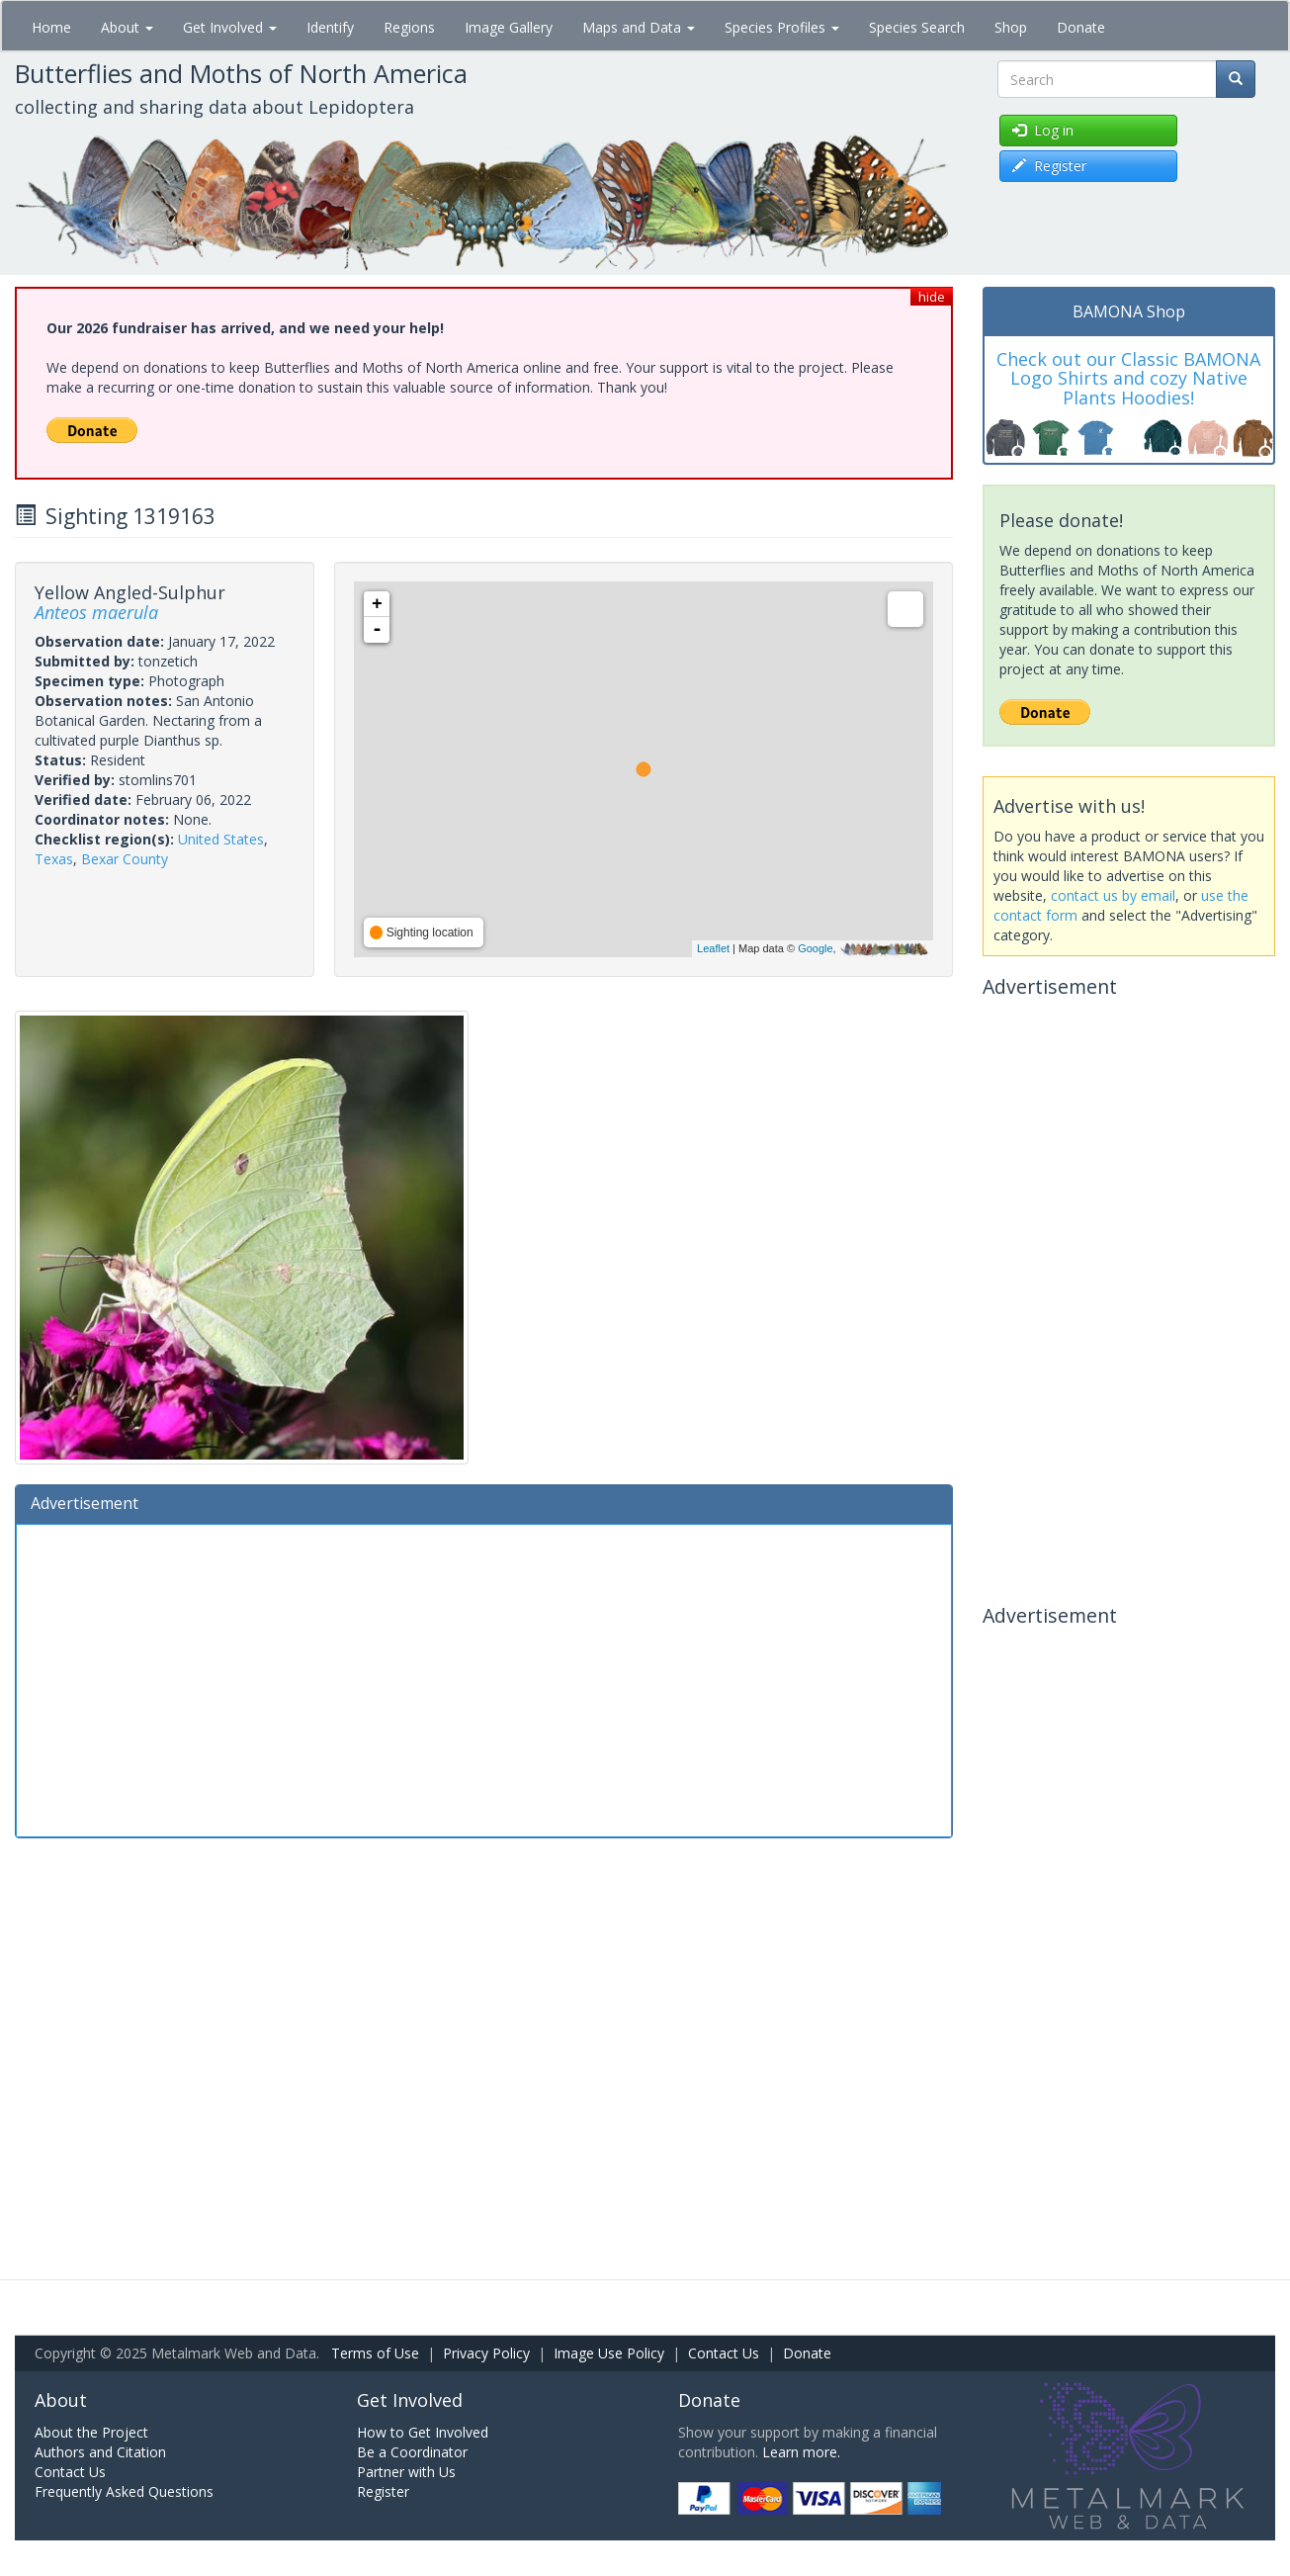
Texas (54, 858)
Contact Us (723, 2353)
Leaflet (713, 948)
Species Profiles (782, 27)
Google (815, 948)
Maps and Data (638, 27)
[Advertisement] (484, 1678)
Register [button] (1049, 165)
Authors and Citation (100, 2452)
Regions (409, 27)
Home (51, 27)
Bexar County (124, 858)
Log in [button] (1043, 130)
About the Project (91, 2432)
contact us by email (1113, 895)
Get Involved (230, 27)
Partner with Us (406, 2471)
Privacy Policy (486, 2353)
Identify (330, 27)
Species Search (917, 27)
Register (383, 2491)
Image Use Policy (609, 2353)
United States (221, 839)
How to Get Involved (422, 2432)
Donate (1081, 27)
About (127, 27)
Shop (1010, 27)
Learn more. (801, 2452)
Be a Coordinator (412, 2452)
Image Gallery (509, 27)
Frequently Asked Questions (124, 2491)
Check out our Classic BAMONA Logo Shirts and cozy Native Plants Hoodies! (1128, 378)
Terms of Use (375, 2353)
